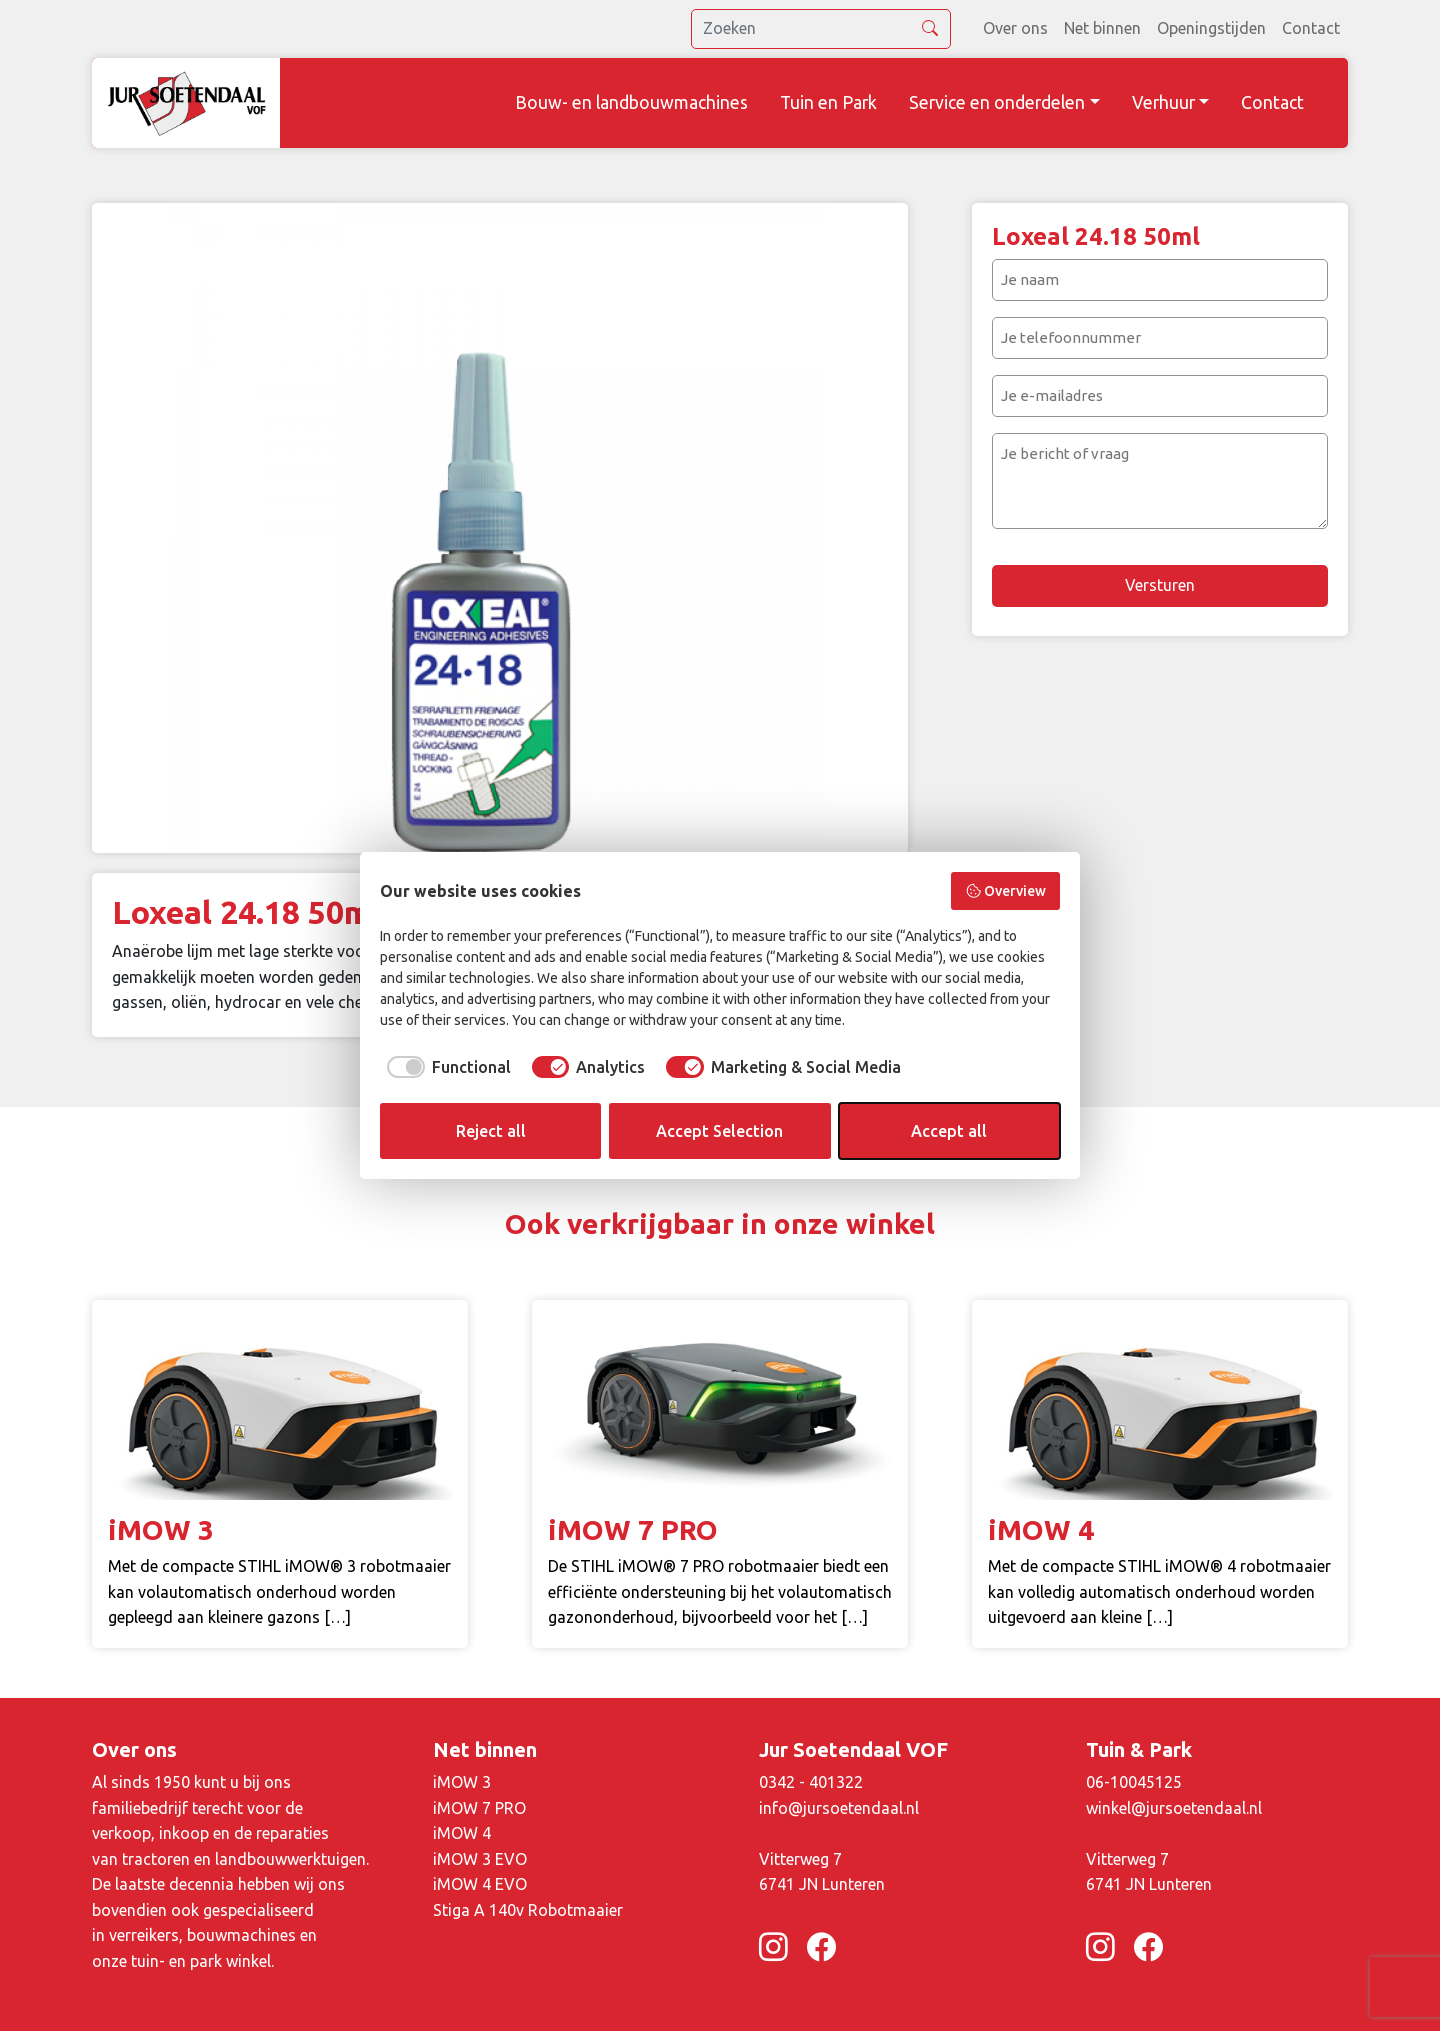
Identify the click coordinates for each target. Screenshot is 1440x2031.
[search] (821, 29)
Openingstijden (1211, 28)
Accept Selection (719, 1131)
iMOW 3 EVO (480, 1859)
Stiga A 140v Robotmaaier (528, 1910)
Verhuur (1163, 102)
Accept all (949, 1131)
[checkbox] (445, 1067)
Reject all (491, 1131)
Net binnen (1102, 28)
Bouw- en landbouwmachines (631, 102)
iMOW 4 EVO (480, 1884)
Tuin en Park (828, 102)
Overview (1006, 891)
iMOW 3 (462, 1782)
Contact (1311, 28)
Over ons (1015, 28)
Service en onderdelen (997, 102)
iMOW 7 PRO (479, 1808)
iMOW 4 (462, 1833)
